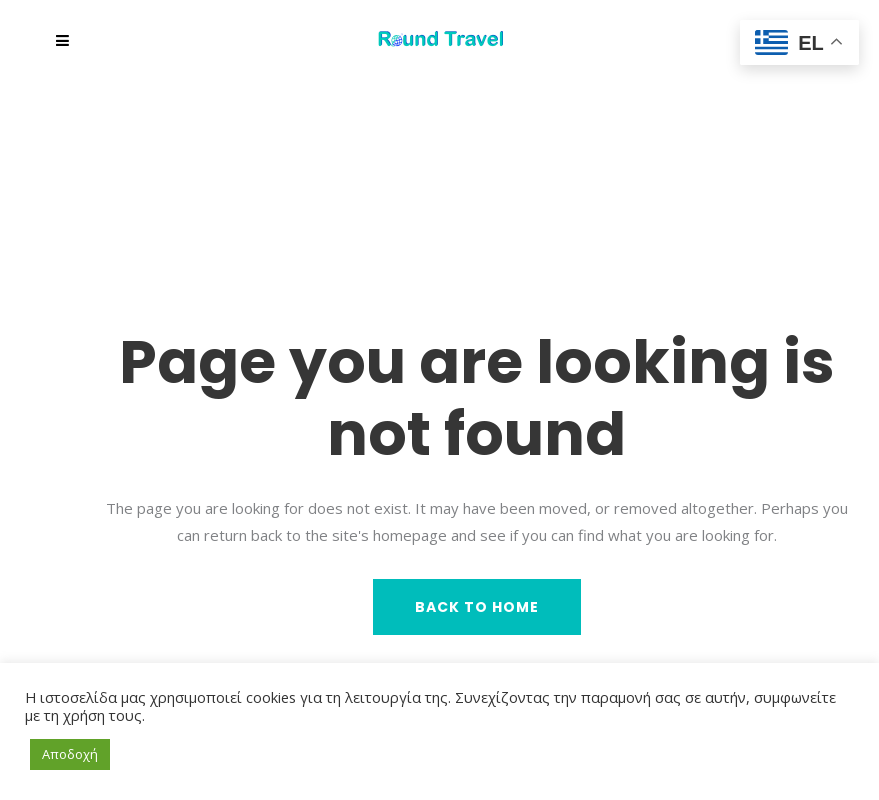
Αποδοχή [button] (70, 754)
